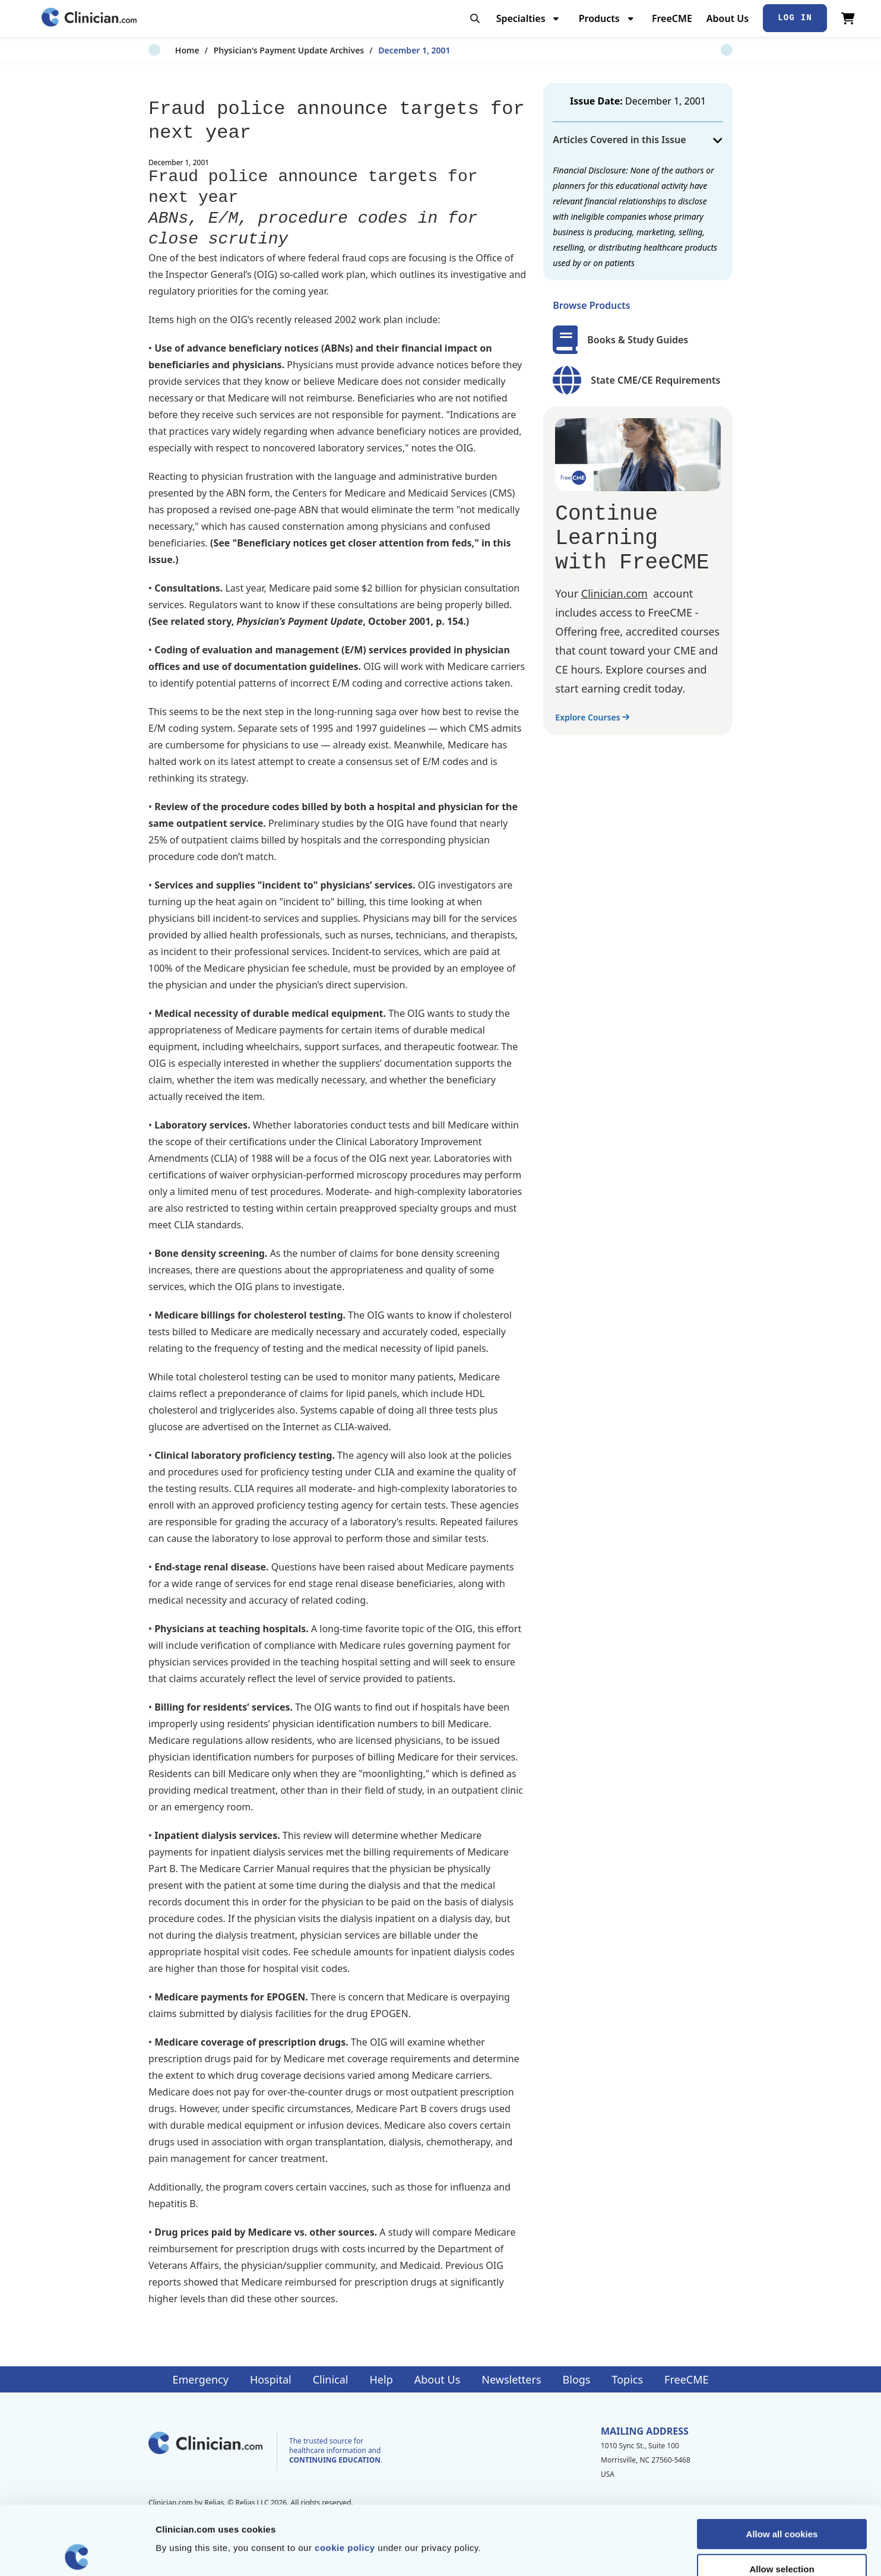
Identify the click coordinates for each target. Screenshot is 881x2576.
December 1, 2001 (387, 50)
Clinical (330, 2379)
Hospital (270, 2379)
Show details (623, 2552)
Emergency (200, 2379)
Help (381, 2379)
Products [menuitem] (599, 18)
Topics (627, 2379)
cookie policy (345, 2479)
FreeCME (672, 18)
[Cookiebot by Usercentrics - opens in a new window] (77, 2553)
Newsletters (511, 2379)
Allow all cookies (782, 2465)
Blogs (577, 2379)
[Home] (89, 18)
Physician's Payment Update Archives (262, 50)
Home (160, 50)
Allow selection (781, 2500)
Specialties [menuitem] (521, 18)
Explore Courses (592, 717)
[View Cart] (848, 18)
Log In (795, 18)
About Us (727, 18)
